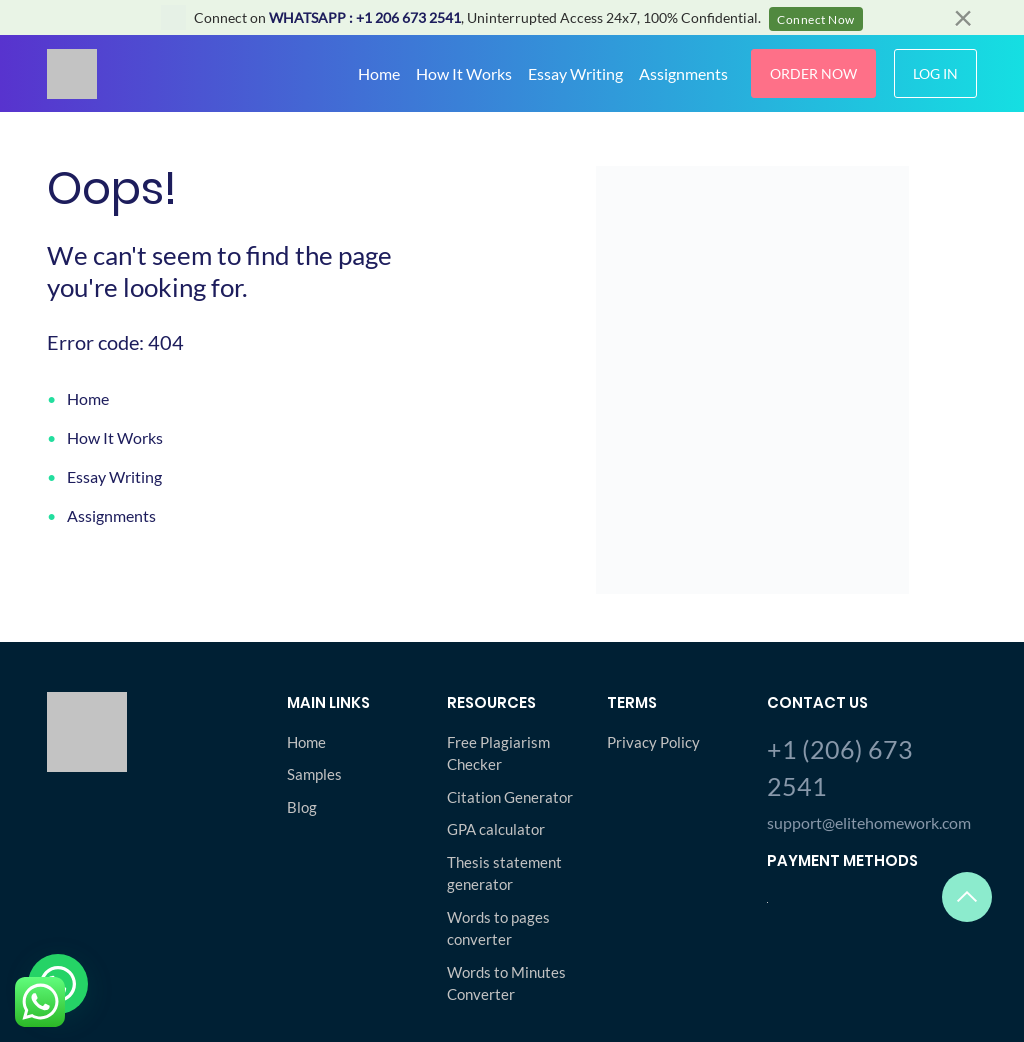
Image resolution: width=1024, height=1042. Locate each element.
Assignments (683, 73)
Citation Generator (510, 797)
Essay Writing (575, 73)
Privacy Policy (653, 742)
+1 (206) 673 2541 (840, 768)
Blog (302, 807)
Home (379, 73)
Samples (314, 774)
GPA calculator (496, 829)
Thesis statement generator (504, 873)
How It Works (464, 73)
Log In (935, 73)
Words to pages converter (498, 928)
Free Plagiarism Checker (498, 753)
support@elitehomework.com (869, 822)
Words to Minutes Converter (506, 983)
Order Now (813, 73)
